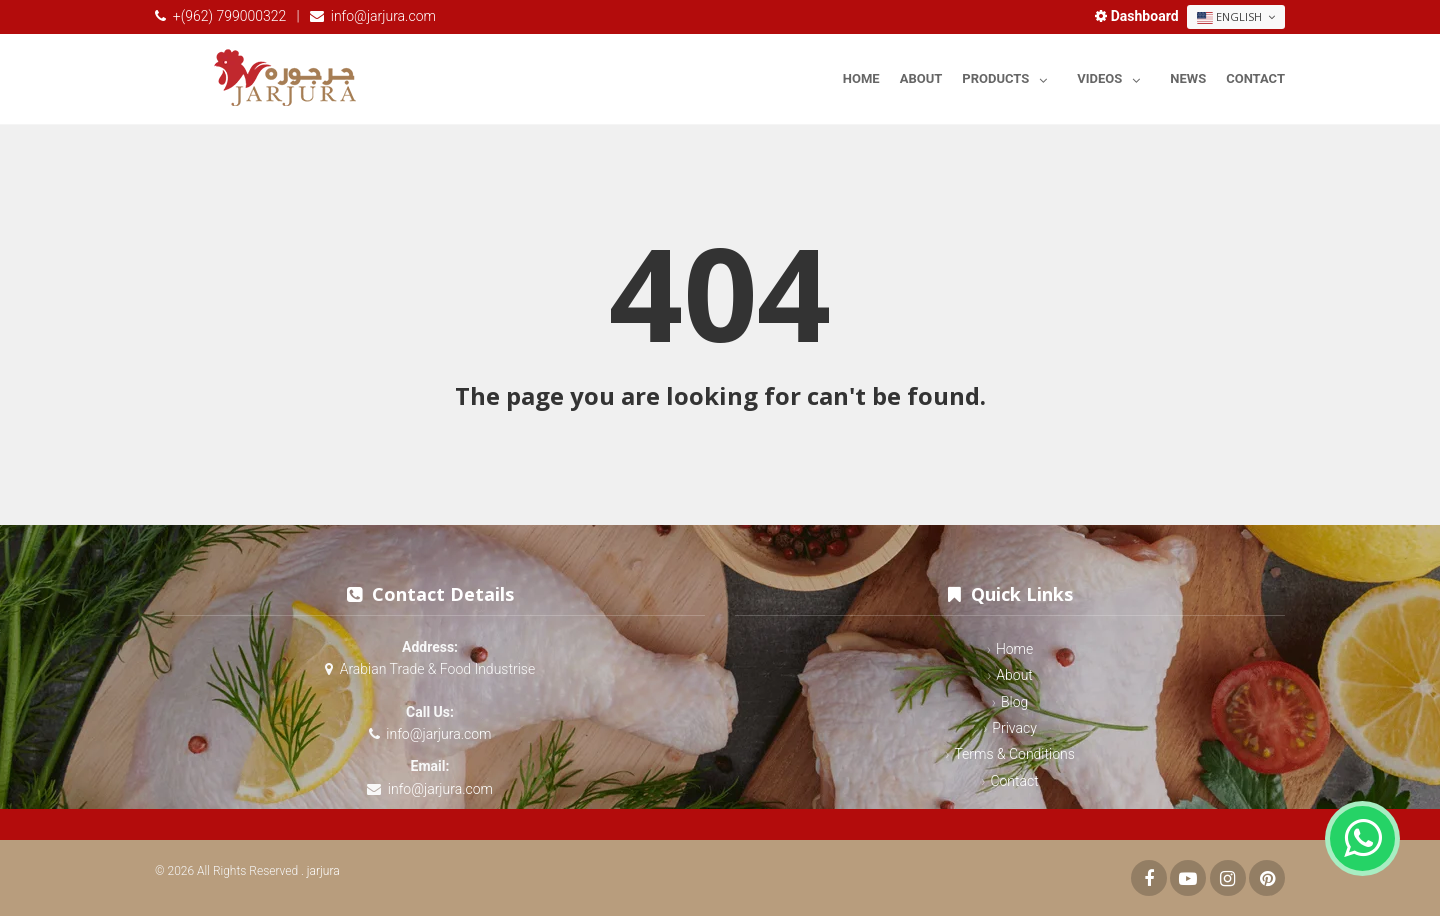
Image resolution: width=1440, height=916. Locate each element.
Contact (1255, 78)
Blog (1014, 702)
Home (861, 78)
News (1188, 78)
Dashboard (1138, 16)
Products (1009, 75)
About (921, 78)
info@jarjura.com (383, 16)
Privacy (1014, 728)
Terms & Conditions (1014, 754)
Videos (1113, 75)
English (1236, 17)
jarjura (323, 871)
